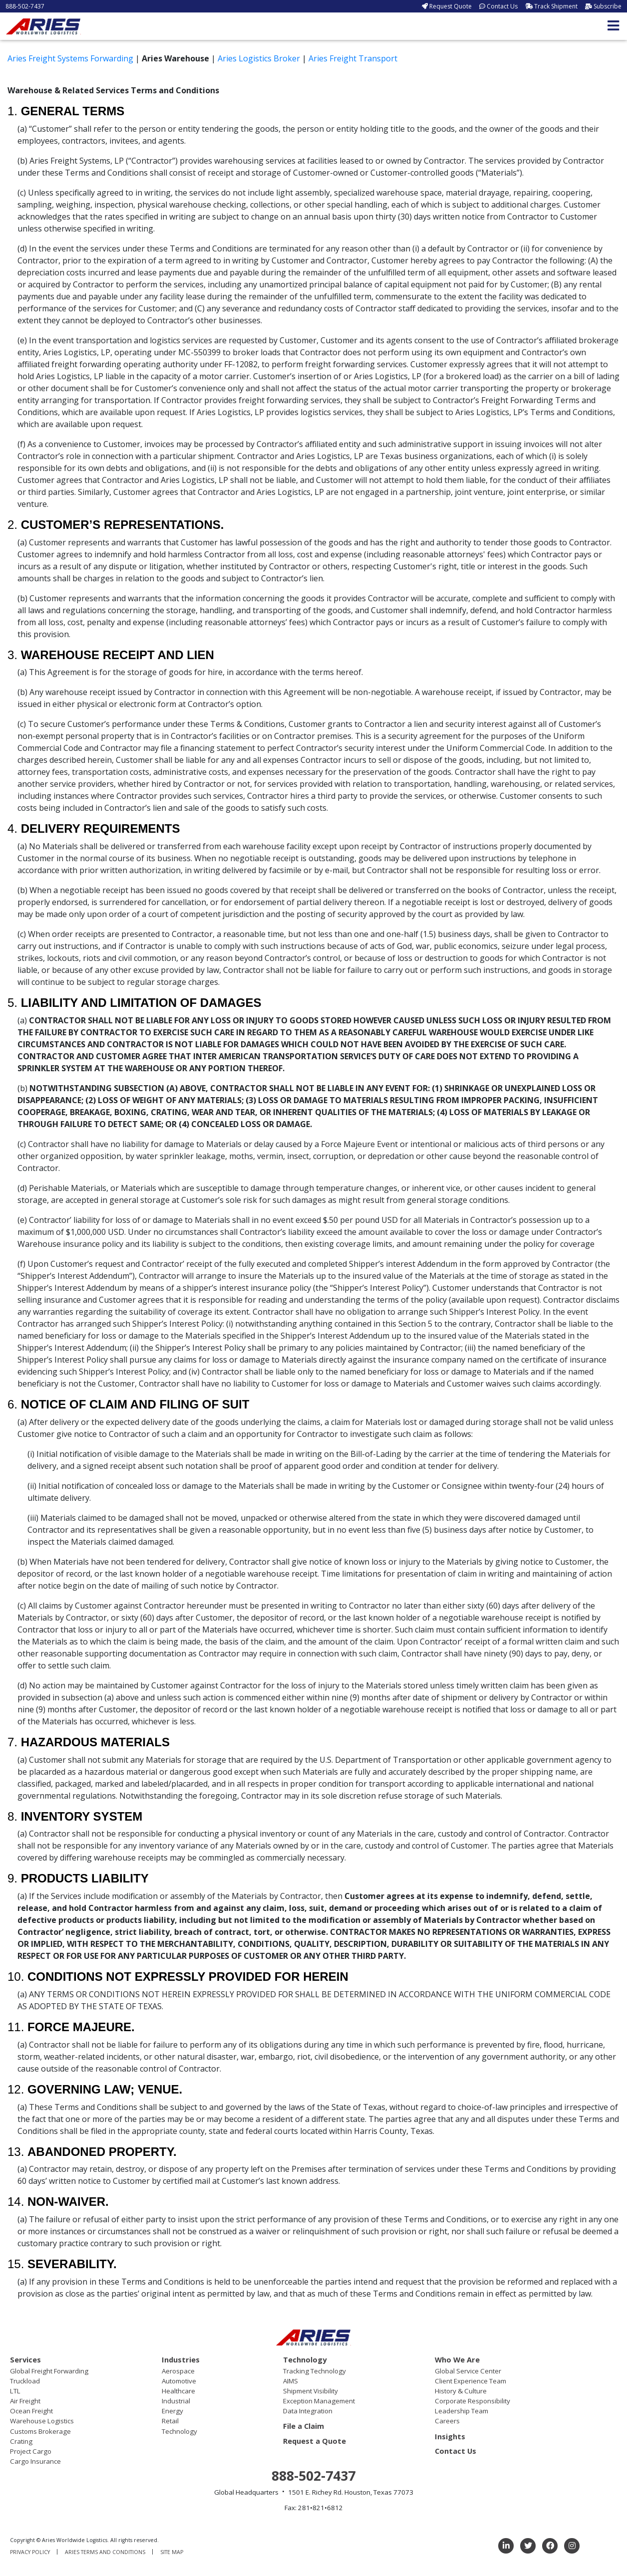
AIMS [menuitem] (290, 2380)
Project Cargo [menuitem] (30, 2451)
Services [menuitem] (25, 2359)
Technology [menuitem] (179, 2431)
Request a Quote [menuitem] (314, 2441)
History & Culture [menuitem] (461, 2390)
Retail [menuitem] (170, 2420)
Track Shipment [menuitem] (556, 6)
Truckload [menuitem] (25, 2380)
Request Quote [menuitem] (450, 6)
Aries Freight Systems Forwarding (70, 58)
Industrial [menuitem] (176, 2400)
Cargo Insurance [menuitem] (35, 2461)
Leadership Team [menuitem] (461, 2410)
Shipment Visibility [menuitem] (310, 2390)
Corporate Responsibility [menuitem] (472, 2400)
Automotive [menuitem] (179, 2380)
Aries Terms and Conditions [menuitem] (105, 2552)
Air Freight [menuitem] (25, 2400)
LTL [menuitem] (15, 2390)
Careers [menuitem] (447, 2420)
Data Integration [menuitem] (307, 2410)
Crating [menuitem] (21, 2441)
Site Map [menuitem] (171, 2552)
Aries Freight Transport (353, 58)
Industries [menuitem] (181, 2359)
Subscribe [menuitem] (608, 6)
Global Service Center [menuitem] (468, 2370)
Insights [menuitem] (450, 2436)
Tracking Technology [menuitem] (314, 2370)
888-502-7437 (24, 6)
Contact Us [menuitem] (502, 6)
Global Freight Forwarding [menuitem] (49, 2370)
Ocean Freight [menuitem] (31, 2410)
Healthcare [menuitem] (178, 2390)
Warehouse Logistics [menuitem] (42, 2420)
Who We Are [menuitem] (457, 2359)
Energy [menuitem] (172, 2410)
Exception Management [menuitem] (319, 2400)
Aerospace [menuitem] (178, 2370)
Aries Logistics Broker (259, 58)
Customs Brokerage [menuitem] (40, 2431)
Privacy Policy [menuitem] (30, 2552)
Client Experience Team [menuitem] (470, 2380)
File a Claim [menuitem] (303, 2426)
